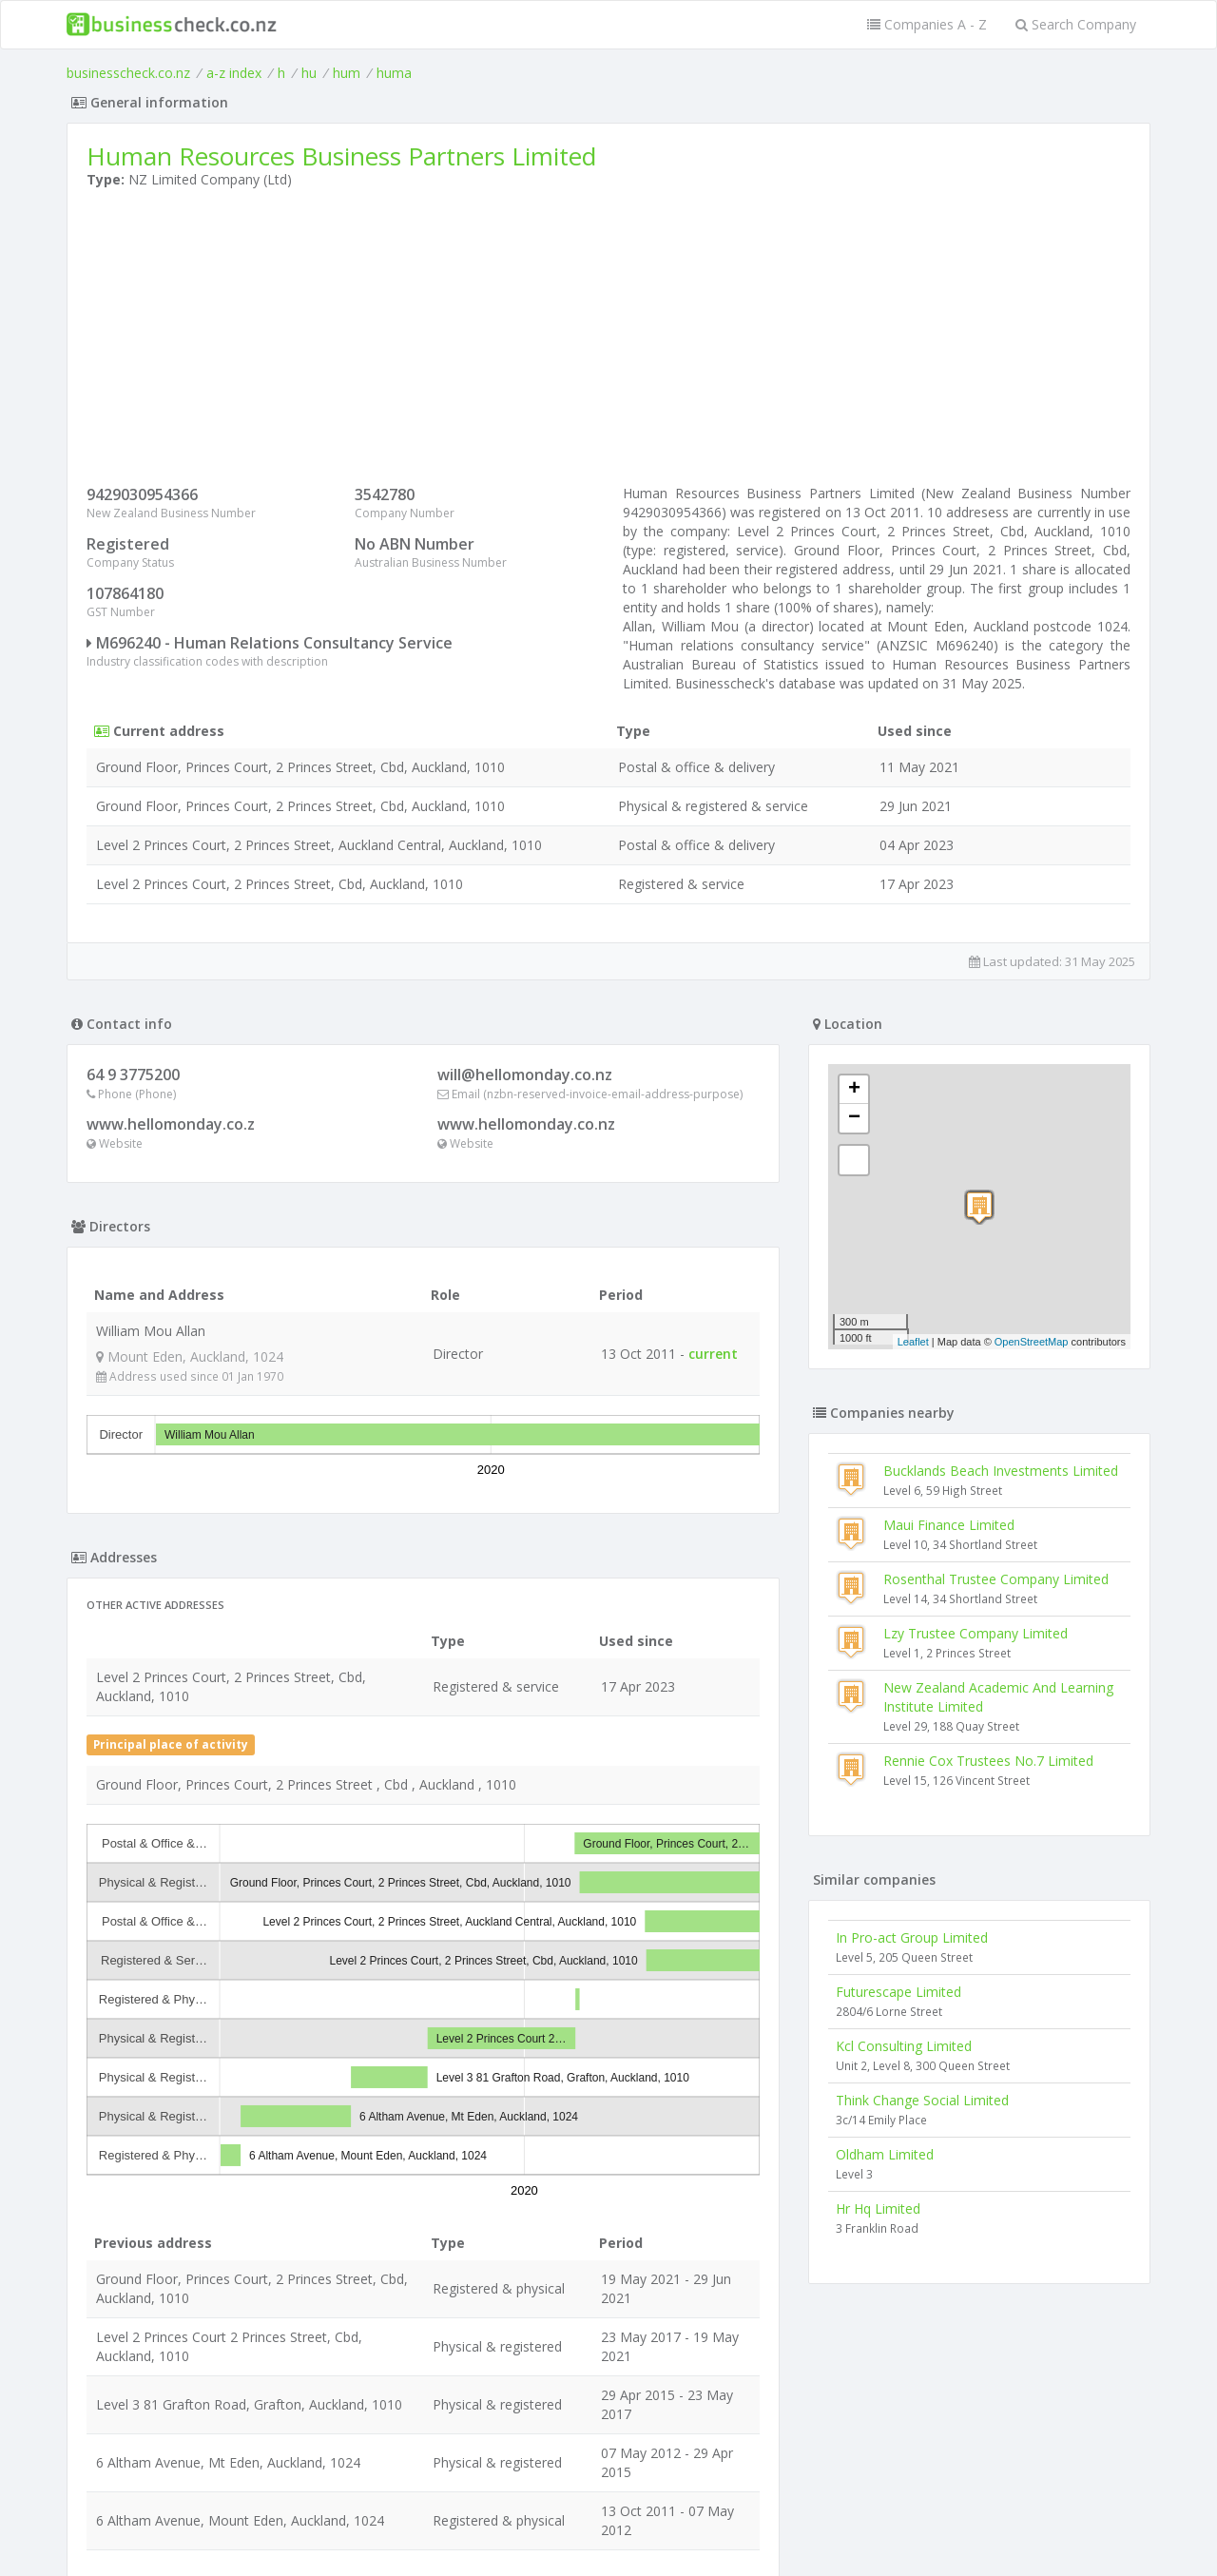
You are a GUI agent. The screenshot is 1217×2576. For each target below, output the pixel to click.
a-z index (233, 73)
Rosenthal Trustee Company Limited (996, 1579)
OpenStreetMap (1032, 1341)
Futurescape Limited (898, 1992)
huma (394, 73)
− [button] (854, 1118)
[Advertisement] (608, 341)
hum (346, 73)
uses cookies (501, 2539)
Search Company (1075, 24)
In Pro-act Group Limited (912, 1937)
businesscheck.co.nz (128, 73)
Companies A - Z (927, 24)
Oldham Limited (885, 2154)
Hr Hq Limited (878, 2208)
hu (309, 73)
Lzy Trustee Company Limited (975, 1633)
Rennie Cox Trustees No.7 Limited (988, 1761)
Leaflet (913, 1341)
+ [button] (854, 1089)
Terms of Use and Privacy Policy (608, 2524)
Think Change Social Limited (922, 2100)
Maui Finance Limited (948, 1525)
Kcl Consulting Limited (904, 2046)
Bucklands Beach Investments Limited (1000, 1471)
